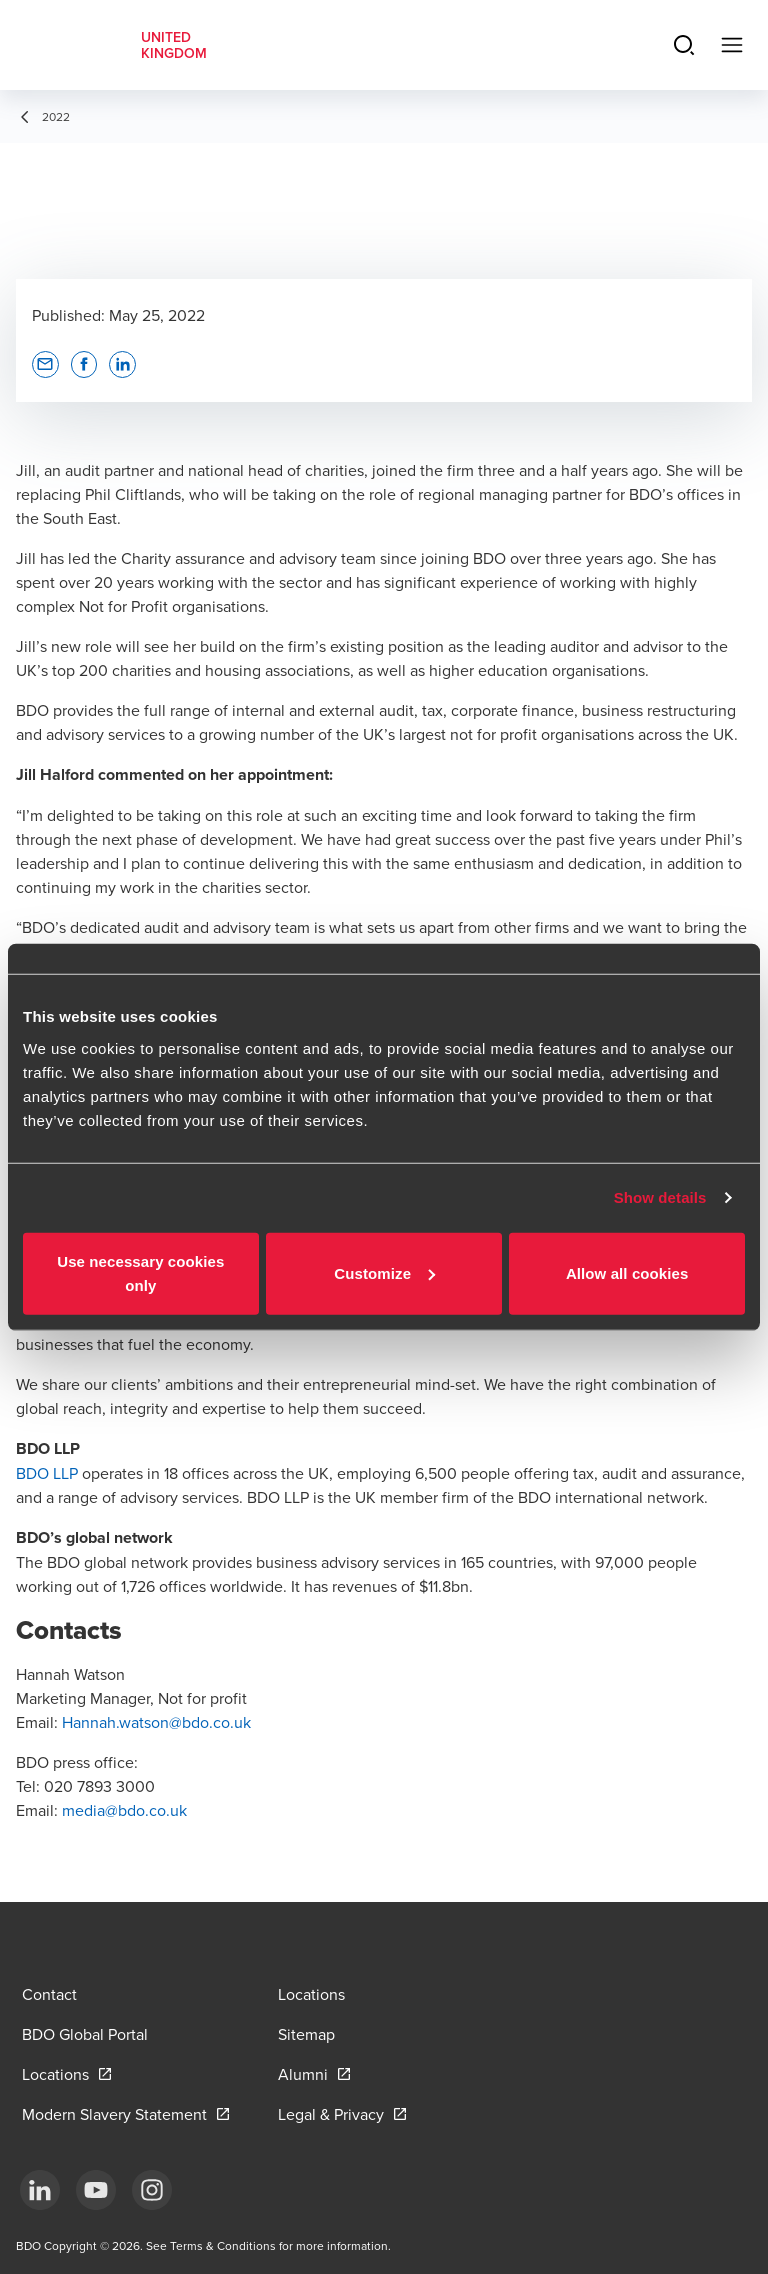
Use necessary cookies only (140, 1272)
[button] (45, 364)
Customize (384, 1272)
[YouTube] (96, 2190)
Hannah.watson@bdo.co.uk (156, 1722)
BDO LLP (47, 1473)
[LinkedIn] (40, 2190)
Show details (660, 1197)
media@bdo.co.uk (124, 1810)
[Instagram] (152, 2190)
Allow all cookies (627, 1272)
